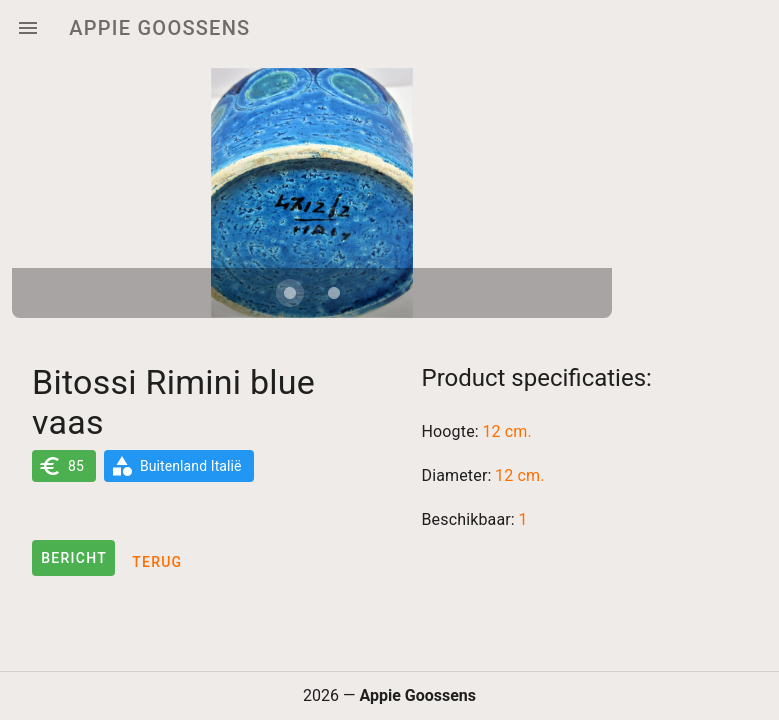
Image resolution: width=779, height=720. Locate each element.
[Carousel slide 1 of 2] (290, 293)
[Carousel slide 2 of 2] (334, 293)
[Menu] (28, 28)
